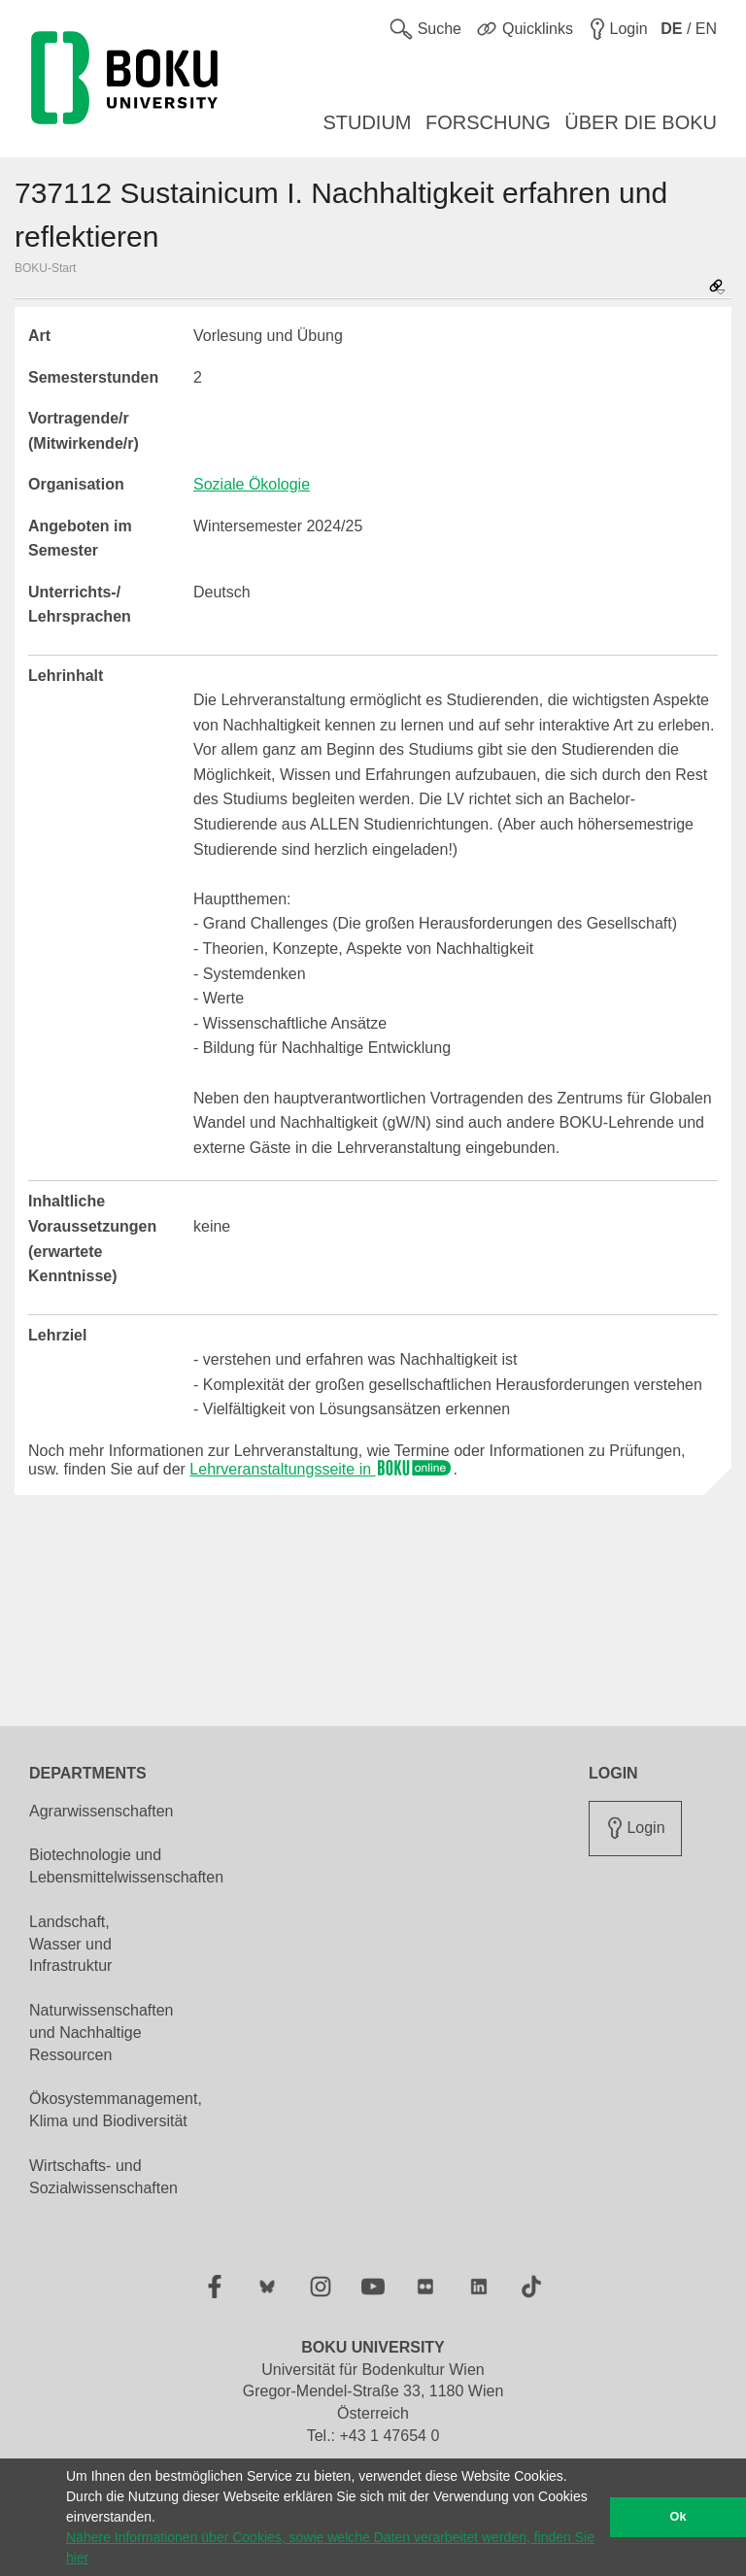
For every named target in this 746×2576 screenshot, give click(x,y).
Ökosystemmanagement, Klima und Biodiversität (115, 2109)
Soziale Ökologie (251, 484)
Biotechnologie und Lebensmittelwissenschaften (126, 1866)
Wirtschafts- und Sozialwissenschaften (103, 2176)
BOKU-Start (45, 268)
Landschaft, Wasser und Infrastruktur (70, 1944)
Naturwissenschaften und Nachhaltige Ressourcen (101, 2032)
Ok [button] (678, 2517)
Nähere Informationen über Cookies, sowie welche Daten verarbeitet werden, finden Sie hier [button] (330, 2547)
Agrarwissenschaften (101, 1811)
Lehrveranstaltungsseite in (321, 1469)
